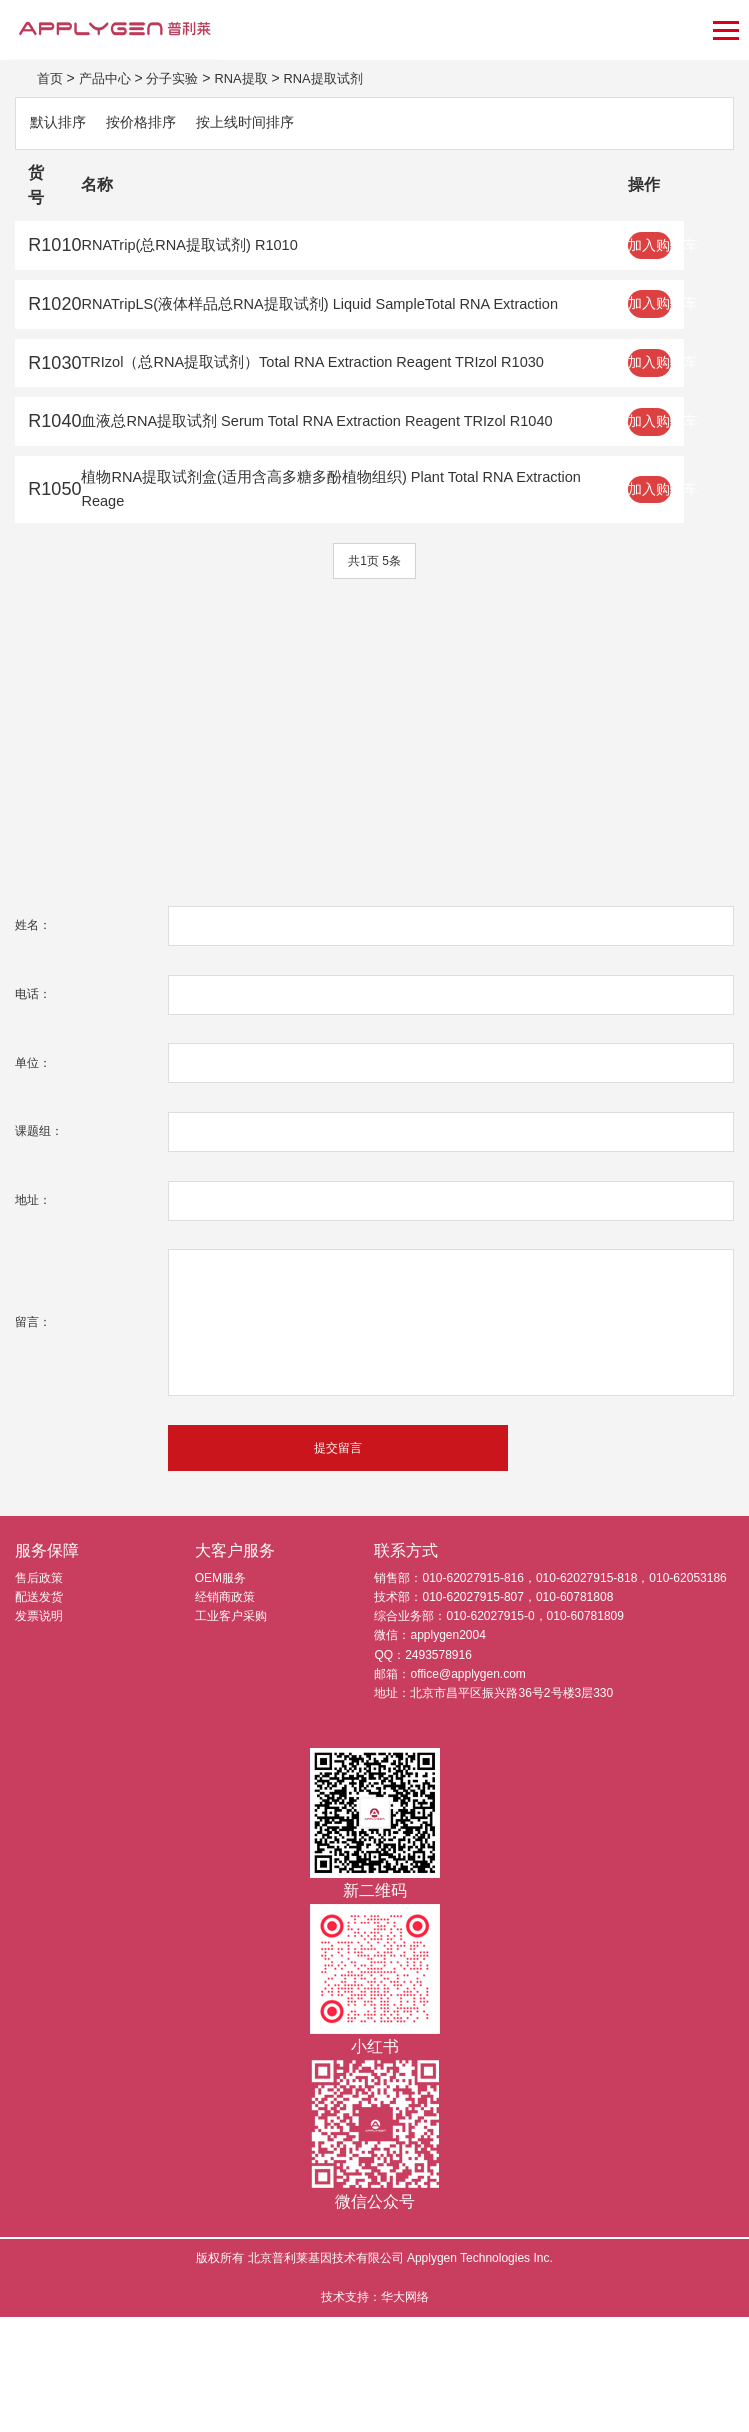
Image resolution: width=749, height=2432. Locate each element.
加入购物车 (693, 252)
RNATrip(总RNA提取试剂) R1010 (214, 252)
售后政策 (39, 1693)
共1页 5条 (374, 674)
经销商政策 (225, 1712)
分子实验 (180, 78)
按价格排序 (154, 124)
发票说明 (39, 1731)
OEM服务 (220, 1693)
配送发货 (39, 1712)
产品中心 (109, 78)
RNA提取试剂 (341, 78)
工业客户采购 (231, 1731)
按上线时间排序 (270, 124)
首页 (51, 78)
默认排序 (62, 124)
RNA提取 (253, 78)
